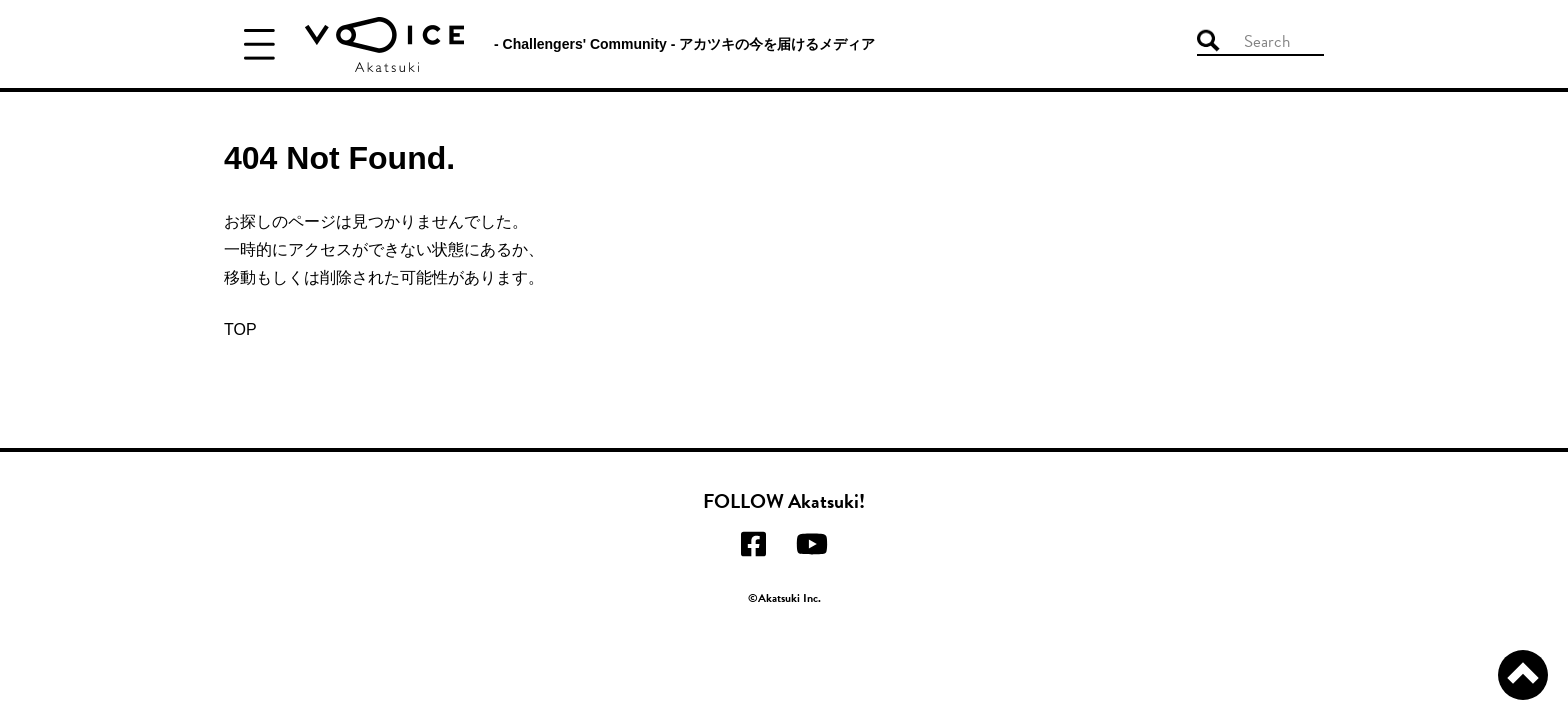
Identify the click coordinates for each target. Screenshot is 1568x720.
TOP (240, 329)
